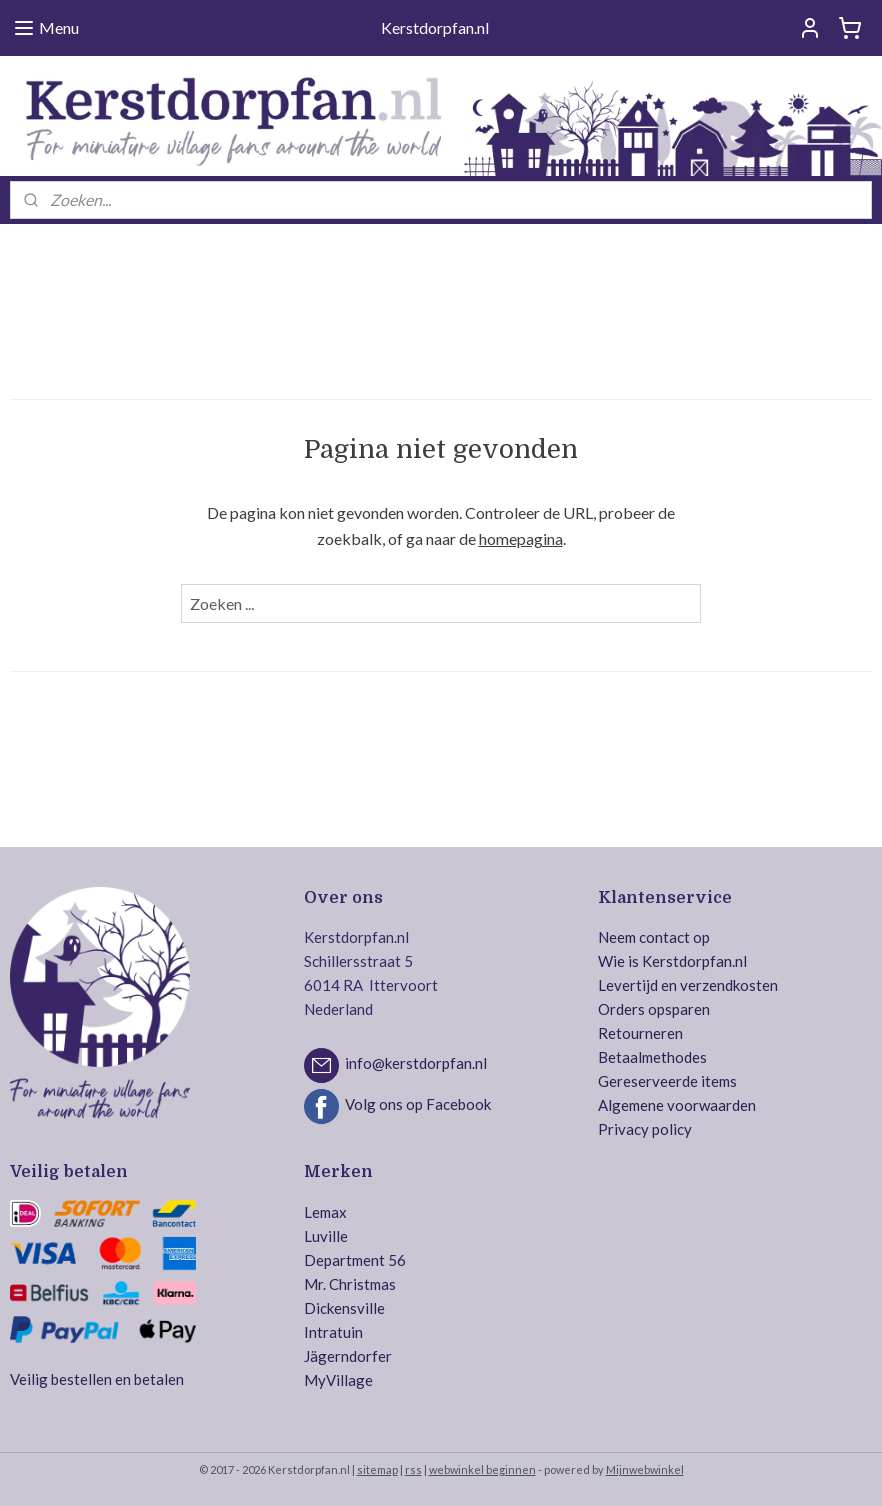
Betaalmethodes (652, 1057)
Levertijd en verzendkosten (688, 985)
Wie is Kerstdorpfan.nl (672, 961)
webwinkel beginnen (482, 1469)
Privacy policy (645, 1129)
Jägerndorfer (348, 1356)
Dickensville (344, 1308)
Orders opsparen (654, 1009)
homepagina (521, 538)
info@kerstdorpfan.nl (416, 1064)
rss (413, 1469)
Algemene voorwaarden (677, 1105)
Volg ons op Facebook (418, 1105)
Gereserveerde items (667, 1081)
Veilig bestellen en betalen (97, 1379)
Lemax (325, 1212)
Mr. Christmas (350, 1284)
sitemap (377, 1469)
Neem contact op (654, 937)
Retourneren (640, 1033)
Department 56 (355, 1260)
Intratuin (333, 1332)
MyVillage (338, 1380)
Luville (326, 1236)
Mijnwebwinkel (645, 1469)
